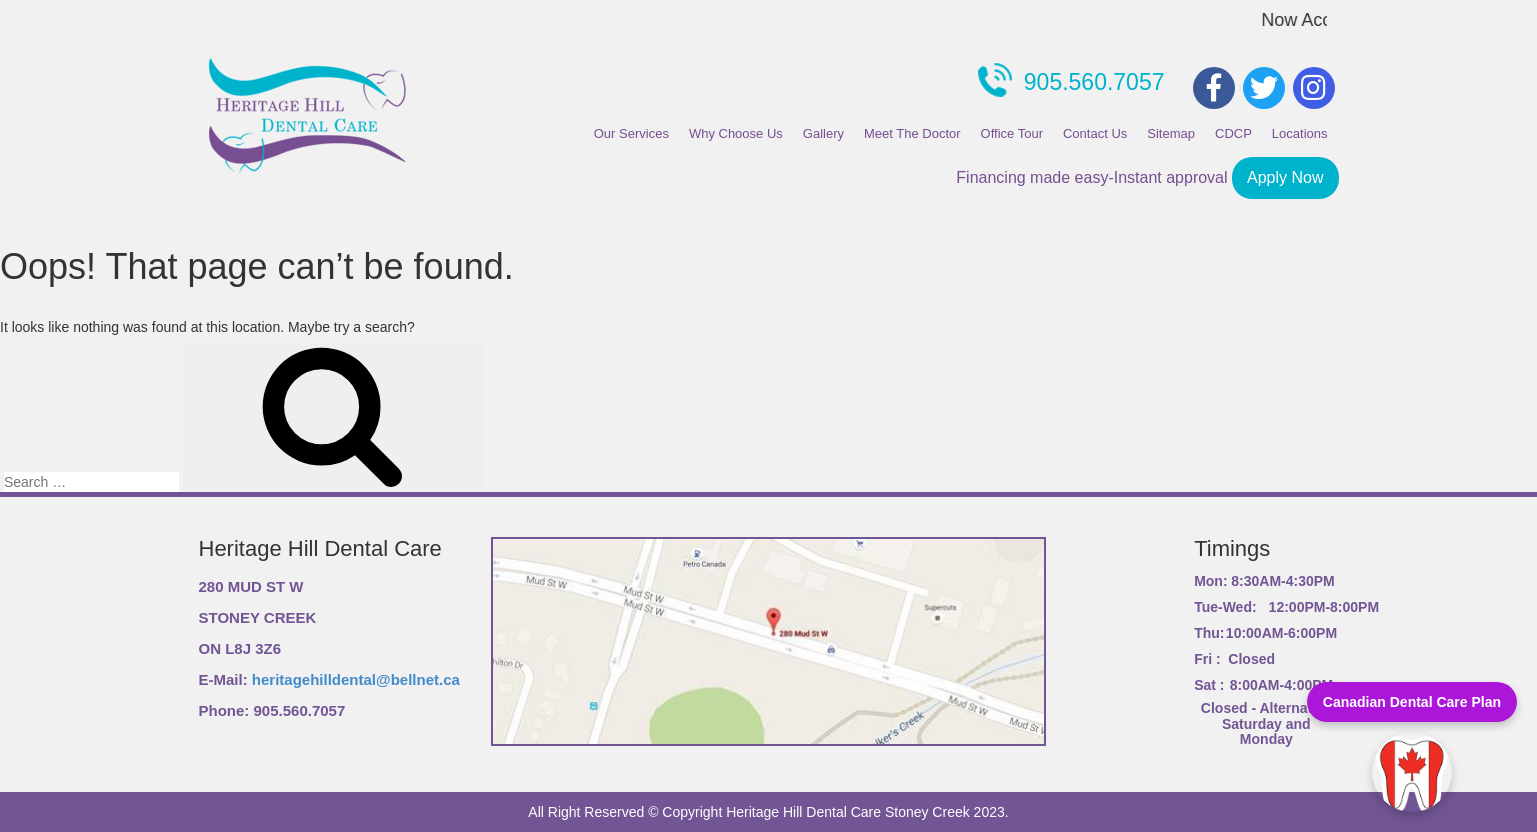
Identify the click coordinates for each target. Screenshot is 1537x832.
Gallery (823, 133)
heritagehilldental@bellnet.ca (356, 679)
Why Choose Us (736, 133)
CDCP (1233, 133)
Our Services (631, 133)
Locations (1300, 133)
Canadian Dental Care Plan (1412, 702)
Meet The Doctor (912, 133)
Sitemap (1171, 133)
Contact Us (1095, 133)
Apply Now (1285, 177)
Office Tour (1012, 133)
